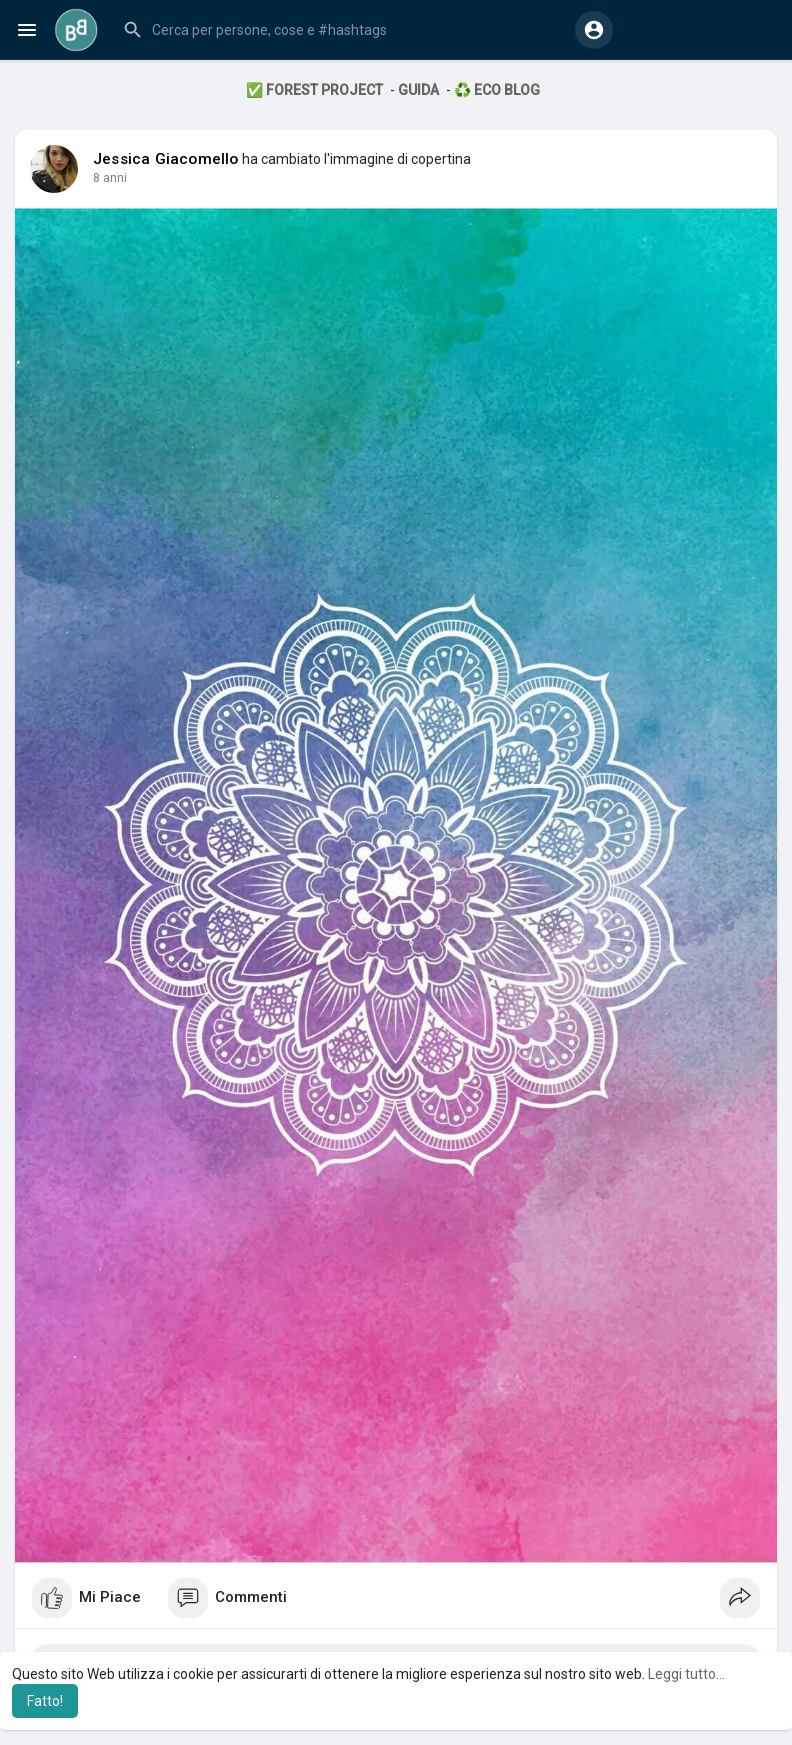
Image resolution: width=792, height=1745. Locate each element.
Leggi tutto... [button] (686, 1674)
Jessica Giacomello (166, 159)
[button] (341, 30)
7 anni (110, 178)
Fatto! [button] (45, 1701)
